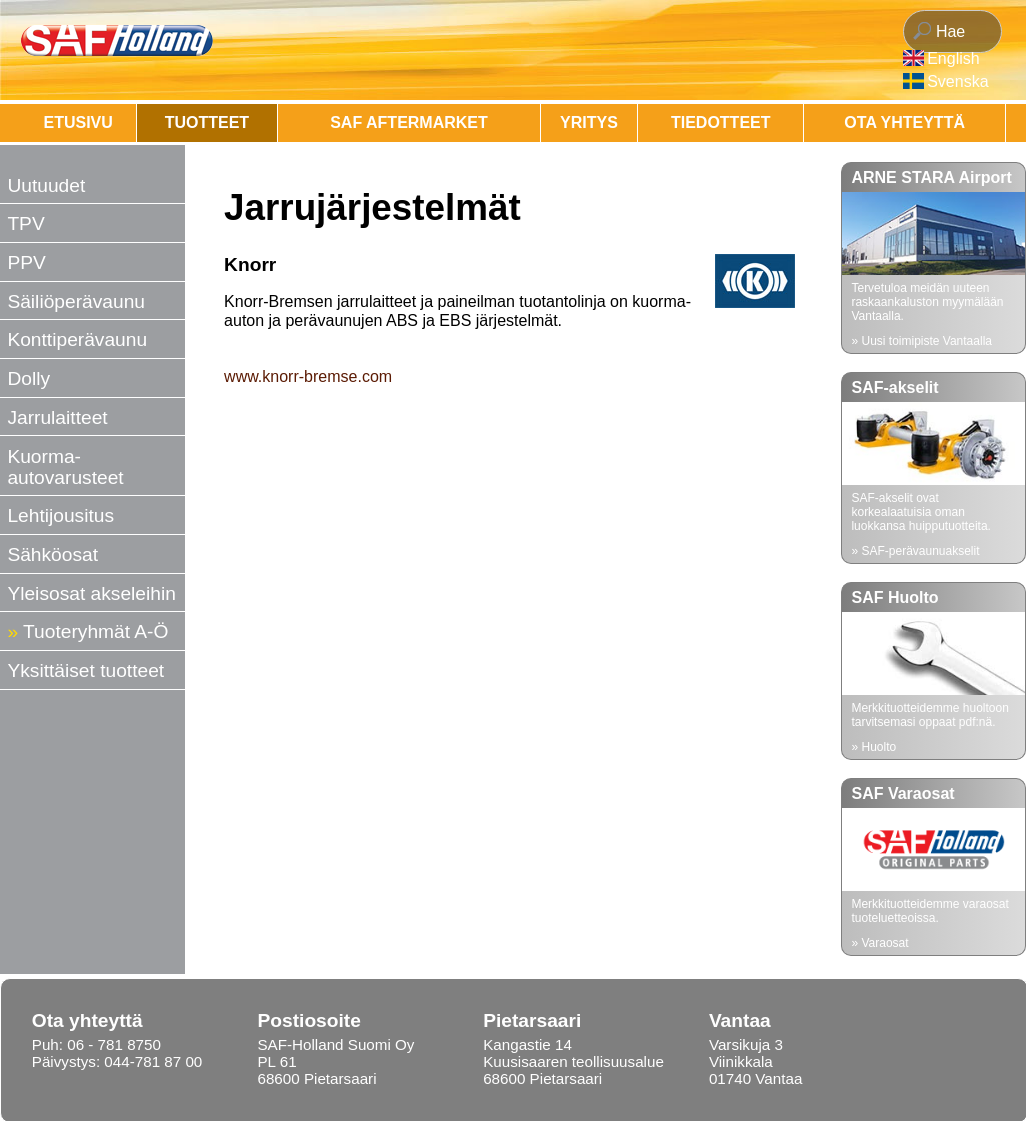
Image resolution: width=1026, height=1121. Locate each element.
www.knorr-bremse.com (308, 376)
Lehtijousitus (60, 515)
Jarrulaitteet (57, 417)
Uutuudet (46, 185)
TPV (25, 223)
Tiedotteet (721, 122)
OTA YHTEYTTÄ (904, 122)
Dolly (28, 378)
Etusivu (77, 122)
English (953, 58)
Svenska (957, 81)
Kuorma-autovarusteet (65, 467)
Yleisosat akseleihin (91, 593)
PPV (26, 262)
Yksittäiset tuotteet (85, 670)
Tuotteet (207, 122)
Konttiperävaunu (77, 339)
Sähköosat (52, 554)
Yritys (589, 122)
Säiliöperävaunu (76, 301)
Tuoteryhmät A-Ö (95, 631)
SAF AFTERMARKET (409, 122)
